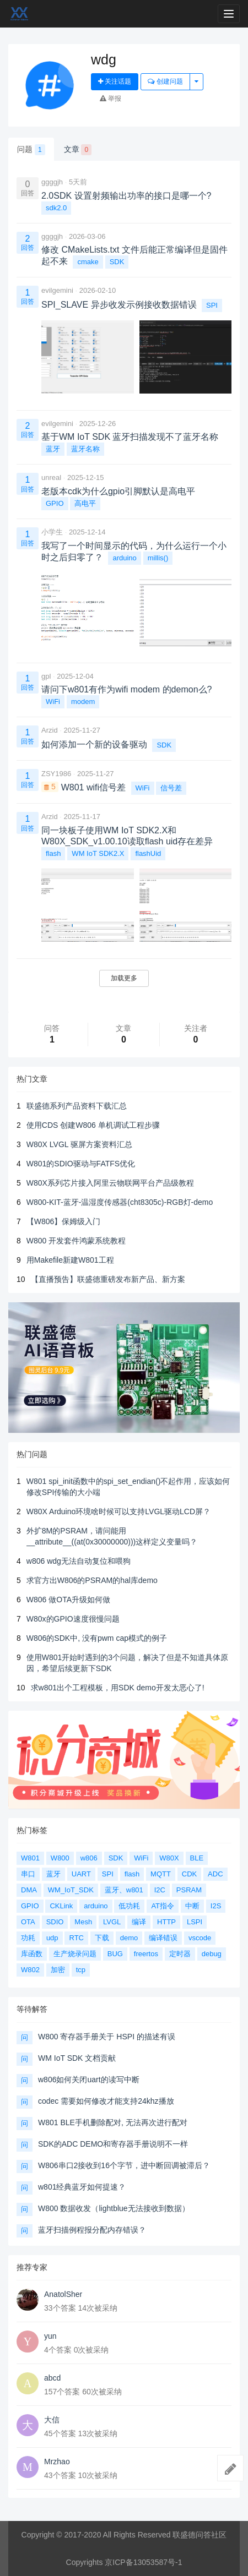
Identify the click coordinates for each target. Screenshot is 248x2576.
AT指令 (162, 1906)
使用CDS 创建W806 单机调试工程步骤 (93, 1125)
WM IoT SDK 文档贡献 (77, 2058)
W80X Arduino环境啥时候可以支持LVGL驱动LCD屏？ (118, 1511)
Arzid (49, 730)
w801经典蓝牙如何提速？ (82, 2186)
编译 (139, 1922)
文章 (78, 149)
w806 (89, 1858)
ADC (215, 1874)
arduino (124, 558)
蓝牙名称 (85, 449)
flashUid (148, 853)
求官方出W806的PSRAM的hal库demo (92, 1580)
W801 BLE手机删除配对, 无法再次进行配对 (112, 2122)
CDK (189, 1874)
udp (52, 1938)
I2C (159, 1890)
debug (212, 1954)
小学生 (52, 532)
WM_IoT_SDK (71, 1890)
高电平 (85, 503)
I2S (216, 1906)
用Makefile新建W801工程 (70, 1260)
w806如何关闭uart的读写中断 (88, 2079)
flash (53, 853)
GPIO (55, 503)
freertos (146, 1954)
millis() (158, 558)
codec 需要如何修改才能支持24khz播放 (106, 2101)
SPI (212, 305)
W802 (30, 1970)
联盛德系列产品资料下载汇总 (76, 1105)
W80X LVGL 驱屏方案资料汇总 (79, 1144)
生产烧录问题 (74, 1954)
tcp (80, 1970)
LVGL (112, 1922)
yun (50, 2336)
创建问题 (165, 81)
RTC (76, 1938)
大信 (52, 2419)
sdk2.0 (56, 208)
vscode (199, 1938)
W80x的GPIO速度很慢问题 (73, 1618)
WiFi (53, 701)
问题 (31, 149)
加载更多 (124, 978)
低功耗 (129, 1906)
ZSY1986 (56, 773)
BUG (115, 1954)
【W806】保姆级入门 (63, 1221)
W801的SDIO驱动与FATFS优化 (80, 1163)
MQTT (160, 1874)
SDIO (55, 1922)
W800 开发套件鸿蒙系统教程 (76, 1240)
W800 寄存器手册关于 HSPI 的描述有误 (106, 2036)
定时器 (180, 1954)
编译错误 (163, 1938)
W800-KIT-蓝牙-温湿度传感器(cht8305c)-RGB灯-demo (119, 1202)
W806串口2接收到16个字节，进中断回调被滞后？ (124, 2165)
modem (83, 701)
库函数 (31, 1954)
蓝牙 (53, 449)
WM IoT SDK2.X (98, 853)
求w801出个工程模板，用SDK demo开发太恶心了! (117, 1687)
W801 (30, 1858)
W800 (60, 1858)
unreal (51, 477)
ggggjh (52, 182)
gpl (46, 676)
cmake (87, 262)
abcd (52, 2377)
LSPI (194, 1922)
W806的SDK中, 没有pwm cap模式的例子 (96, 1638)
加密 (58, 1970)
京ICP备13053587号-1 (143, 2562)
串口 (28, 1874)
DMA (29, 1890)
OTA (28, 1922)
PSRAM (189, 1890)
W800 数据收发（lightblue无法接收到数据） (114, 2208)
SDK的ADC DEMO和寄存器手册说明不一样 (113, 2144)
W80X (169, 1858)
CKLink (61, 1906)
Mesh (83, 1922)
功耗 (28, 1938)
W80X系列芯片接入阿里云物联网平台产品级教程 (110, 1182)
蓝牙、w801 (124, 1890)
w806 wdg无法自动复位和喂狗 (78, 1561)
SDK (117, 262)
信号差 (171, 788)
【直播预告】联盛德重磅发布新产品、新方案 (108, 1279)
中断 (192, 1906)
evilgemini (57, 290)
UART (81, 1874)
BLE (197, 1858)
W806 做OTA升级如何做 (68, 1599)
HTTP (166, 1922)
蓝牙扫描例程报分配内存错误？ (92, 2229)
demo (129, 1938)
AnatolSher (63, 2294)
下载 (102, 1938)
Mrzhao (57, 2461)
